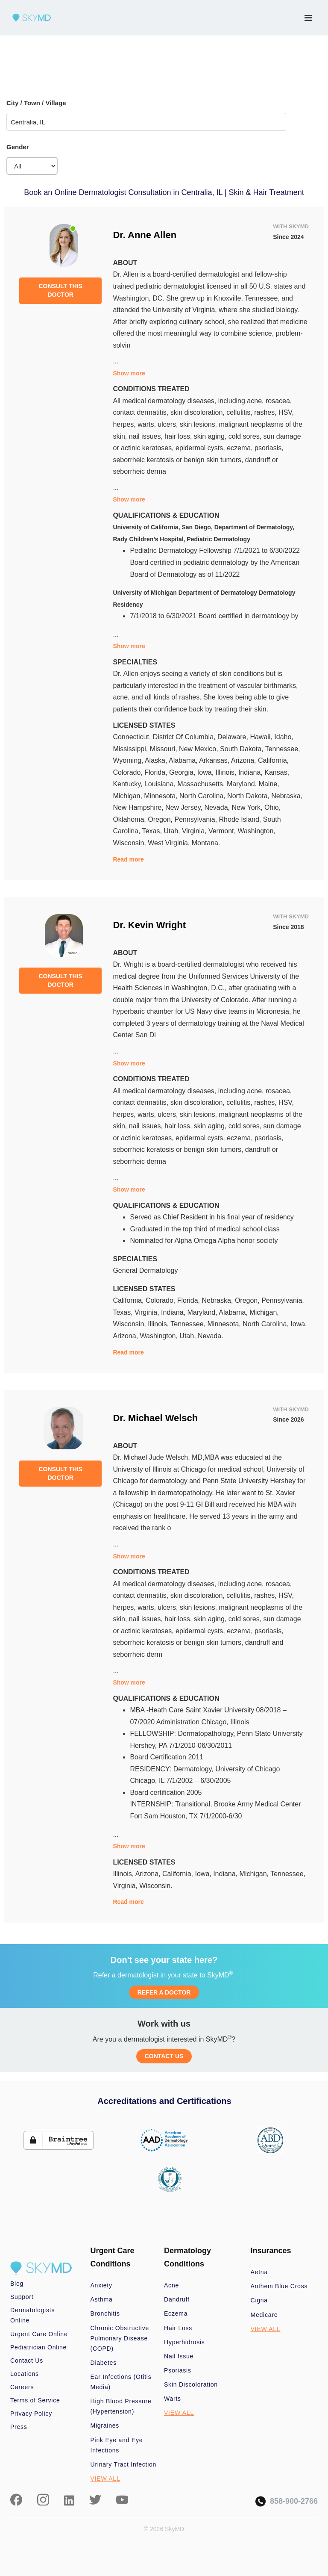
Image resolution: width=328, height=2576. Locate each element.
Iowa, (206, 772)
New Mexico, (199, 748)
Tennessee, (282, 748)
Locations (24, 2373)
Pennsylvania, (196, 819)
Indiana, (251, 772)
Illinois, (227, 772)
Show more (129, 373)
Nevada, (217, 807)
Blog (16, 2283)
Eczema (175, 2313)
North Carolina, (203, 796)
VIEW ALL (105, 2478)
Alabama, (184, 760)
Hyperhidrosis (184, 2342)
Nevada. (210, 1336)
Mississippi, (131, 748)
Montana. (206, 843)
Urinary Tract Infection (124, 2464)
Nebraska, (286, 796)
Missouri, (164, 748)
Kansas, (276, 772)
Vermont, (222, 831)
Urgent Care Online (38, 2334)
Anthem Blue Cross (279, 2286)
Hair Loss (178, 2328)
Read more (128, 859)
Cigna (259, 2300)
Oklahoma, (130, 819)
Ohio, (272, 807)
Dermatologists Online (32, 2315)
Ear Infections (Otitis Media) (121, 2381)
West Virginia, (170, 843)
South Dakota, (242, 748)
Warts (172, 2398)
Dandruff (177, 2299)
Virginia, (195, 831)
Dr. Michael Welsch (155, 1418)
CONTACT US (164, 2056)
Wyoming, (129, 760)
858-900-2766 (286, 2501)
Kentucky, (128, 784)
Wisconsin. (155, 1885)
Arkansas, (215, 760)
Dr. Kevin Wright (149, 925)
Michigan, (128, 796)
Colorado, (128, 772)
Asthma (102, 2299)
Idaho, (283, 737)
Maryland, (243, 784)
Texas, (153, 831)
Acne (171, 2285)
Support (21, 2296)
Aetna (259, 2272)
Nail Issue (178, 2356)
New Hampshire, (139, 807)
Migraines (105, 2425)
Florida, (156, 772)
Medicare (264, 2314)
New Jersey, (184, 807)
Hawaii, (262, 737)
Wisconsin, (130, 843)
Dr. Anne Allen (144, 235)
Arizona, (244, 760)
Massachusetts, (202, 784)
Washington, (256, 831)
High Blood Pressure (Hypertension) (121, 2406)
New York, (247, 807)
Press (18, 2426)
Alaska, (157, 760)
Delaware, (233, 737)
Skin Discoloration (191, 2384)
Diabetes (104, 2362)
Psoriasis (177, 2370)
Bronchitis (105, 2313)
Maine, (269, 784)
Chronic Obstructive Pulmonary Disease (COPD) (120, 2338)
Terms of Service (35, 2400)
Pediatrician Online (38, 2347)
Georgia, (183, 772)
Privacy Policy (31, 2413)
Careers (22, 2387)
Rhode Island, (241, 819)
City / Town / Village (36, 102)
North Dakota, (249, 796)
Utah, (173, 831)
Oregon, (161, 819)
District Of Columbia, (185, 737)
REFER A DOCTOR (164, 1992)
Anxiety (101, 2285)
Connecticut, (132, 737)
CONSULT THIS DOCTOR (60, 290)
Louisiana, (160, 784)
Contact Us (26, 2360)
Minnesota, (161, 796)
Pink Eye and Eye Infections (117, 2445)
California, (273, 760)
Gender (17, 146)
